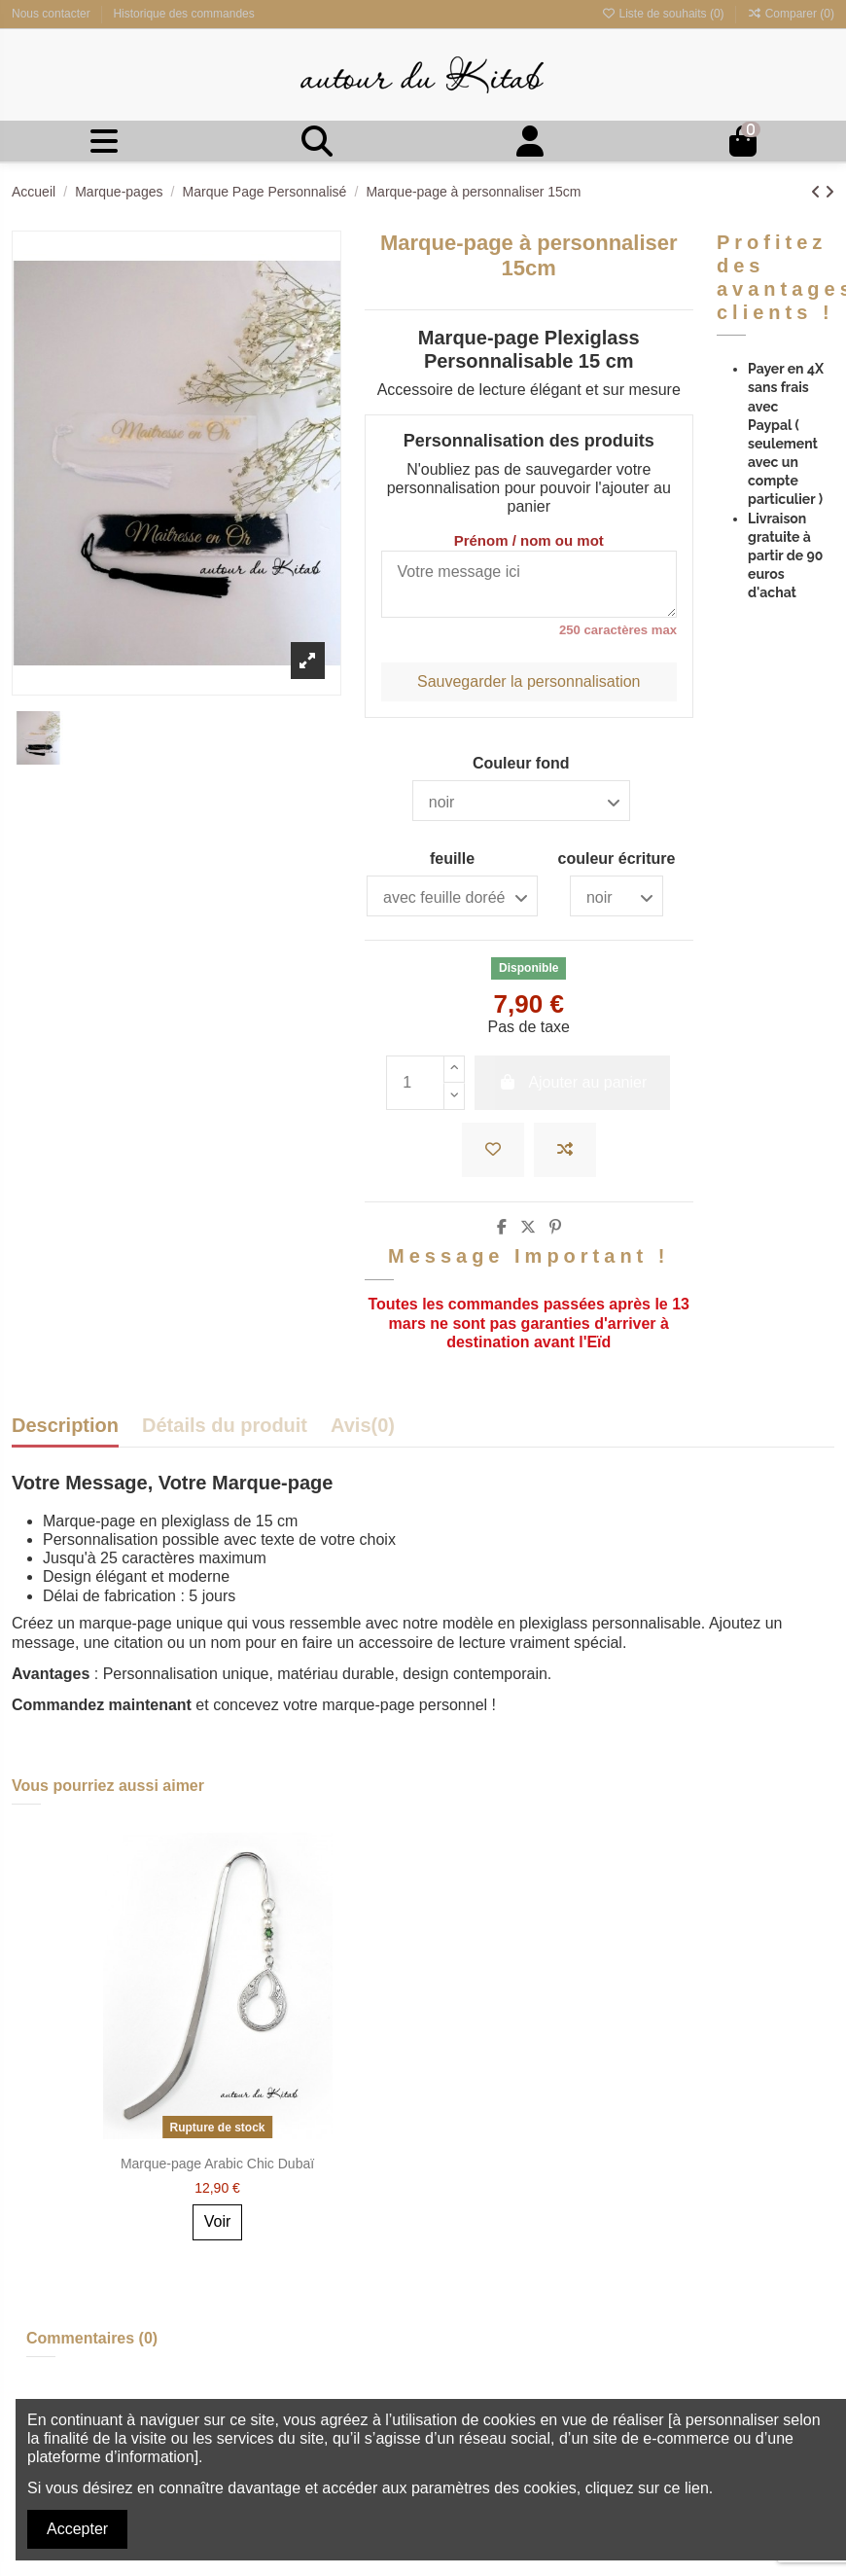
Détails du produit (224, 1426)
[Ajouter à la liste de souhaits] (493, 1150)
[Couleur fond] (521, 800)
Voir (217, 2221)
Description (65, 1426)
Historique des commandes (183, 13)
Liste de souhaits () (664, 13)
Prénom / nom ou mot (529, 540)
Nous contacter (52, 13)
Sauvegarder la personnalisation (528, 681)
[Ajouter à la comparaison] (565, 1150)
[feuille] (452, 896)
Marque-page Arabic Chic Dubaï (217, 2163)
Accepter (77, 2529)
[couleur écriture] (616, 896)
